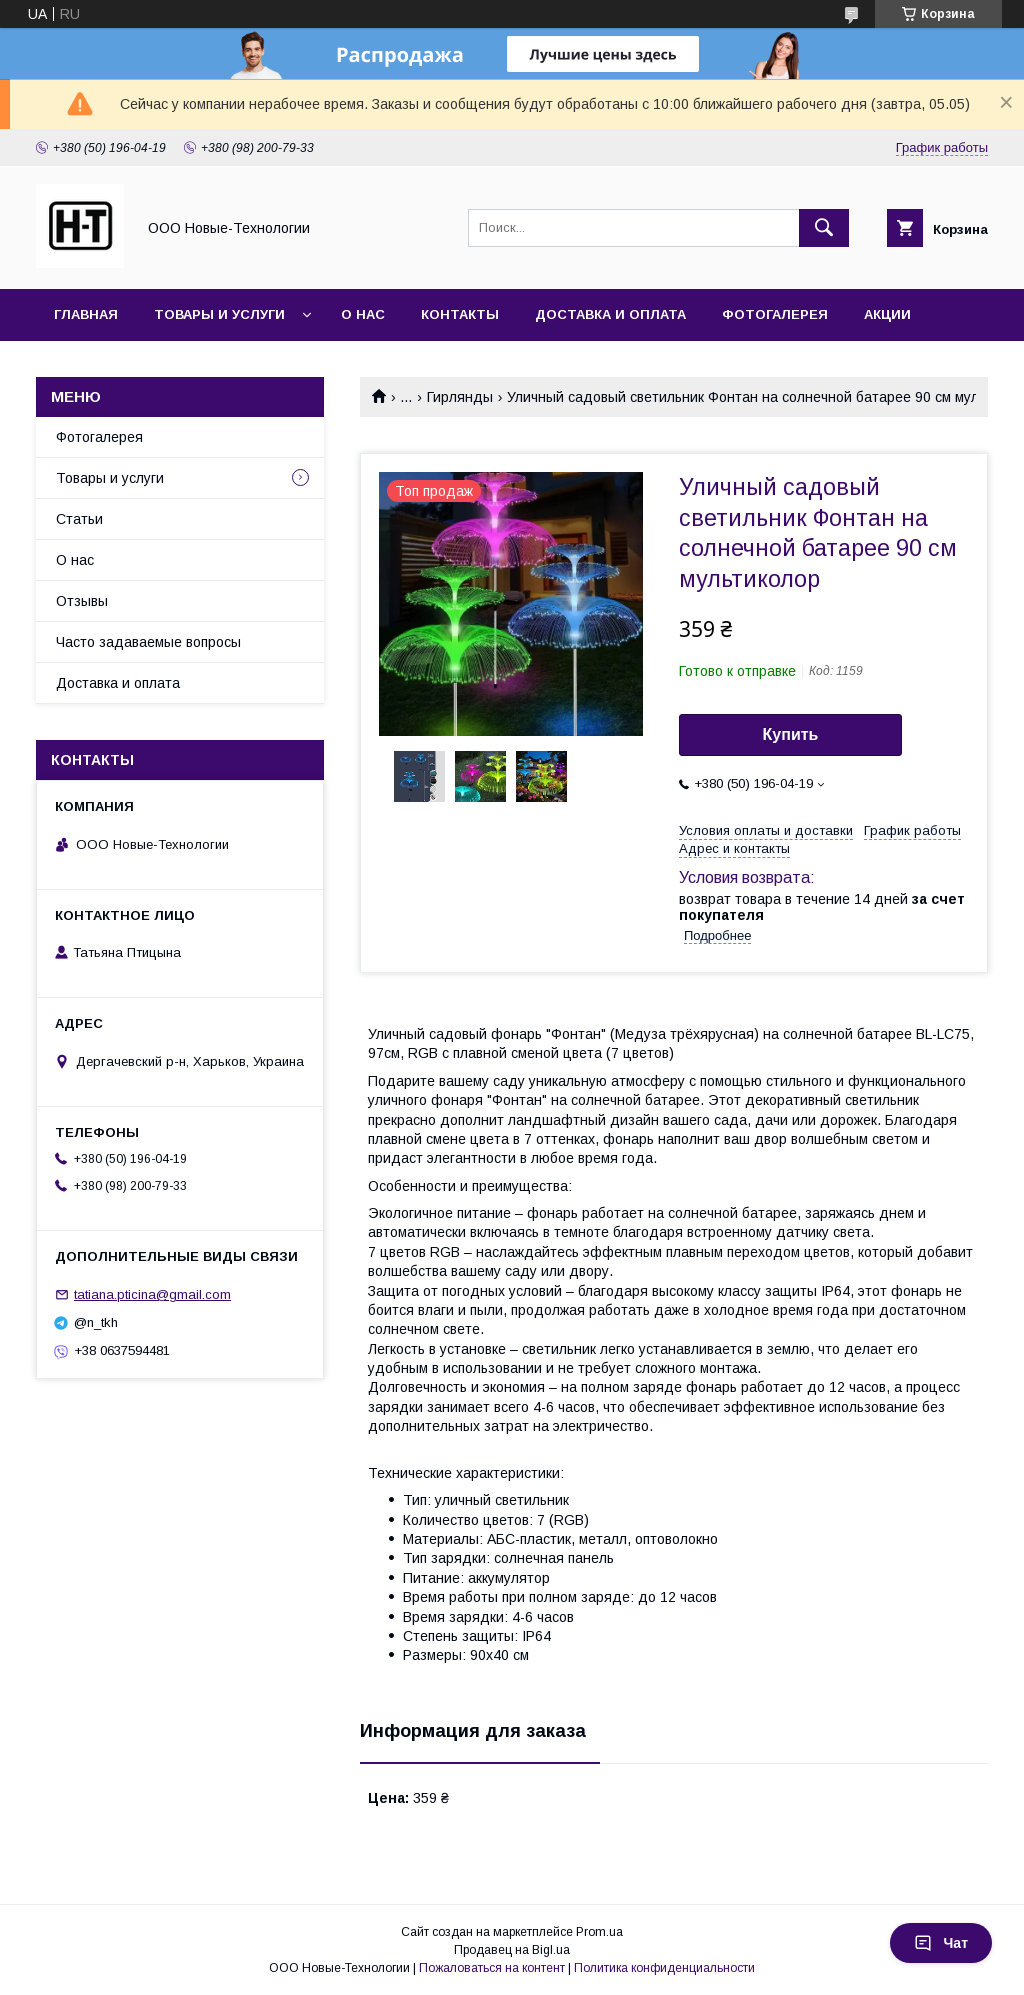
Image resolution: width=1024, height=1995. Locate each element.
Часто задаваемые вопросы (148, 642)
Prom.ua (599, 1932)
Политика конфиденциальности (664, 1968)
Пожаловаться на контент (492, 1968)
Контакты (460, 314)
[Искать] (824, 228)
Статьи (79, 519)
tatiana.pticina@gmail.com (152, 1294)
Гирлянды (460, 397)
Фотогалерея (775, 314)
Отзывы (82, 601)
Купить (791, 734)
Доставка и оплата (610, 314)
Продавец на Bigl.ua (512, 1950)
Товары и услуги (219, 314)
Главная (86, 314)
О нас (363, 314)
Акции (887, 314)
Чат (941, 1943)
